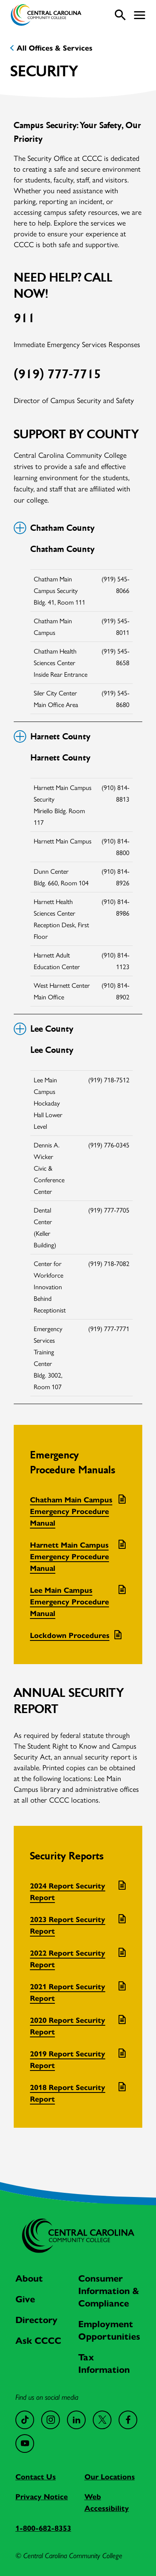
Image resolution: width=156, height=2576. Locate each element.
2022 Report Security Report (67, 1959)
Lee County (43, 1029)
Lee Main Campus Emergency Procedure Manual (69, 1602)
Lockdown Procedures (69, 1635)
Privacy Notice (41, 2496)
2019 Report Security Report (67, 2059)
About (29, 2278)
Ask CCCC (38, 2340)
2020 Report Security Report (67, 2026)
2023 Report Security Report (67, 1925)
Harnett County (52, 736)
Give (25, 2299)
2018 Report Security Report (67, 2093)
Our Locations (109, 2476)
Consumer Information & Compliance (108, 2291)
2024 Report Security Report (67, 1891)
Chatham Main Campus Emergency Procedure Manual (71, 1511)
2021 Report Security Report (67, 1992)
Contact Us (35, 2476)
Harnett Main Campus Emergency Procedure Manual (69, 1557)
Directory (36, 2320)
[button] (139, 15)
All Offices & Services (54, 48)
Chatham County (54, 528)
